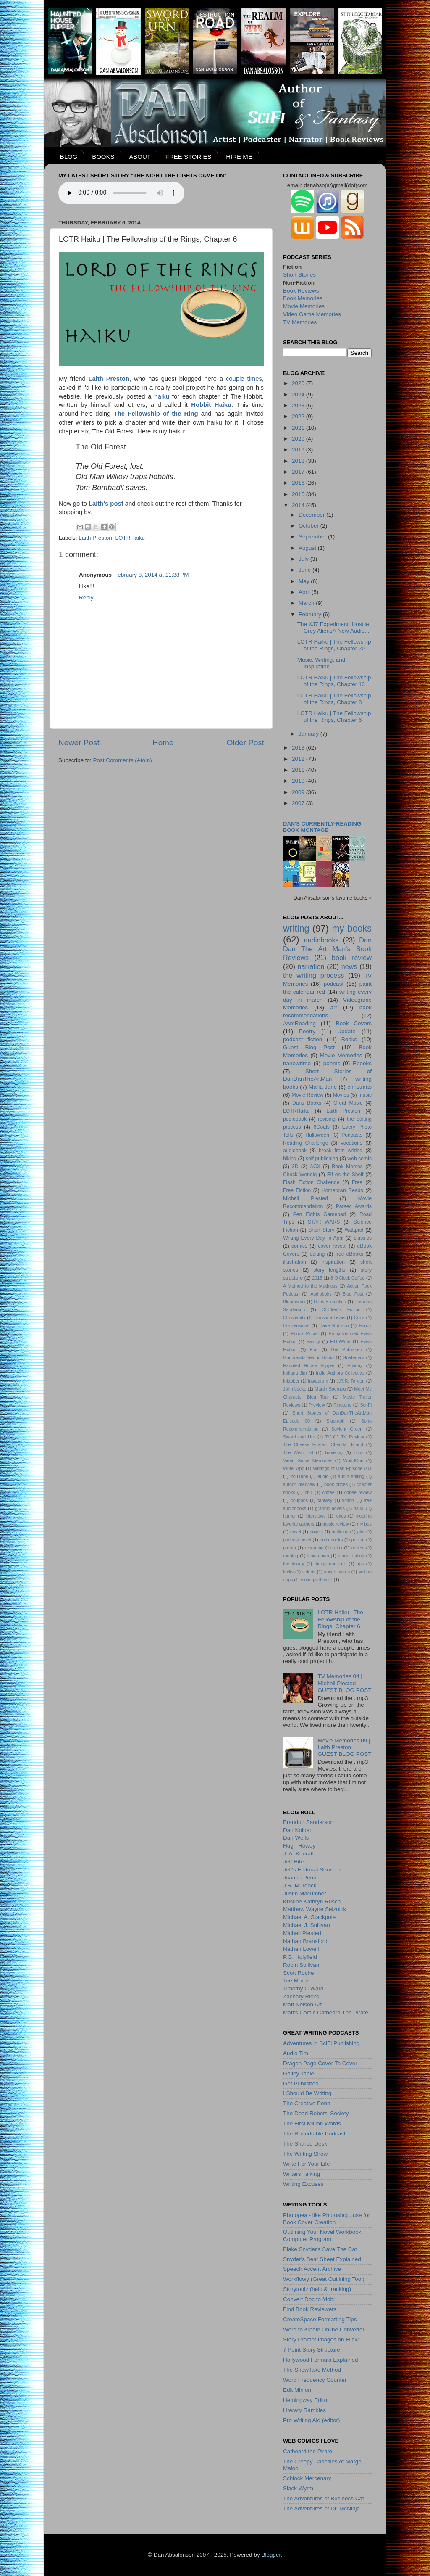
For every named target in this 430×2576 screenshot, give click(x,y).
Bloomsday (294, 1301)
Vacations (351, 1143)
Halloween (317, 1135)
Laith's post (106, 503)
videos (308, 1571)
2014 (299, 505)
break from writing (340, 1150)
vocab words (337, 1571)
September (313, 536)
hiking (289, 1158)
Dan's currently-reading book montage (322, 827)
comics (299, 1246)
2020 (299, 438)
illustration (294, 1262)
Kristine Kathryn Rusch (312, 1901)
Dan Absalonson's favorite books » (333, 898)
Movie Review (308, 1095)
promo (289, 1547)
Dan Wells (296, 1837)
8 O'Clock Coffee (347, 1277)
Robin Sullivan (301, 1965)
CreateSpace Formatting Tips (320, 2319)
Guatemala (354, 1357)
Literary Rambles (304, 2410)
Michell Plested (305, 1198)
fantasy (325, 1500)
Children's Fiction (341, 1309)
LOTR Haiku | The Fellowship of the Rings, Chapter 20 (334, 645)
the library (293, 1563)
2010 (299, 781)
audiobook (295, 1150)
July (304, 559)
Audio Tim (295, 2053)
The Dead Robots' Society (316, 2113)
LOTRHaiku (130, 538)
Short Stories (299, 275)
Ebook (365, 1325)
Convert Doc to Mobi (309, 2299)
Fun (314, 1349)
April (305, 592)
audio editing (351, 1476)
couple (235, 378)
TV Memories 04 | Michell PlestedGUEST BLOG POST (344, 1683)
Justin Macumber (304, 1893)
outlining (340, 1531)
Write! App (293, 1468)
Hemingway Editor (306, 2400)
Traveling (333, 1452)
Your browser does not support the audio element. (121, 193)
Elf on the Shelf (345, 1174)
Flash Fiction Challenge (311, 1182)
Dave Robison (334, 1325)
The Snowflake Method (312, 2370)
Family (313, 1341)
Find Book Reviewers (310, 2309)
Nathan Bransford (305, 1941)
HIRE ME (239, 156)
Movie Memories (304, 306)
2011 (299, 770)
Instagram (318, 1380)
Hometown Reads (342, 1190)
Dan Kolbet (297, 1830)
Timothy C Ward (303, 1988)
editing (317, 1254)
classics (363, 1238)
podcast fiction (302, 1039)
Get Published (346, 1349)
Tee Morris (296, 1980)
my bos (364, 1523)
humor (289, 1515)
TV (328, 1436)
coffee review (358, 1492)
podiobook (295, 1119)
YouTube (299, 1476)
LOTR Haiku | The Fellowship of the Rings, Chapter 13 (334, 680)
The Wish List (298, 1452)
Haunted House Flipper (308, 1365)
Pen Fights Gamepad (319, 1214)
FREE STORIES (188, 156)
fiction (348, 1500)
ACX (315, 1166)
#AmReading (299, 1023)
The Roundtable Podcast (314, 2133)
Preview (317, 1404)
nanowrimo (297, 1063)
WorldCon (353, 1460)
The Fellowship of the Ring (156, 413)
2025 (299, 383)
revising (327, 1119)
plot (360, 1531)
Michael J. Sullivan (306, 1925)
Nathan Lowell (301, 1949)
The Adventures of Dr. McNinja (321, 2508)
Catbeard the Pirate (307, 2451)
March (307, 603)
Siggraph (335, 1420)
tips (360, 1563)
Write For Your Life (306, 2164)
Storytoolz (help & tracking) (317, 2289)
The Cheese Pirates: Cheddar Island (323, 1444)
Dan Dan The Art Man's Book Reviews (327, 948)
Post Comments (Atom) (122, 760)
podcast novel (297, 1539)
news (349, 966)
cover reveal (332, 1246)
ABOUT (140, 156)
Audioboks (320, 1293)
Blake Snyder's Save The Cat (320, 2249)
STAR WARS (324, 1222)
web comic (359, 1158)
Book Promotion (330, 1301)
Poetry (307, 1031)
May (305, 581)
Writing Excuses (303, 2184)
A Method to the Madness (310, 1285)
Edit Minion (297, 2390)
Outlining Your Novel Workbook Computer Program (322, 2235)
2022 (299, 416)
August (308, 548)
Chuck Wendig (300, 1174)
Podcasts (351, 1135)
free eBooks (350, 1254)
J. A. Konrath (299, 1853)
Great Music (347, 1103)
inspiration (333, 1262)
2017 (299, 472)
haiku (161, 396)
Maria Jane (323, 1087)
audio (322, 1476)
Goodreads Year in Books (309, 1357)
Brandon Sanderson (308, 1822)
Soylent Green (347, 1428)
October (309, 526)
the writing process (313, 975)
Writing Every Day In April (313, 1238)
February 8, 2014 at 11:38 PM (151, 575)
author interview (299, 1484)
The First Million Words (312, 2123)
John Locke (295, 1388)
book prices (336, 1484)
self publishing (322, 1158)
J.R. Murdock (300, 1885)
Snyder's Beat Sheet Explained (322, 2259)
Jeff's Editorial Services (312, 1869)
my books (352, 928)
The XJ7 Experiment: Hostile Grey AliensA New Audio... (333, 627)
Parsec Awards (354, 1206)
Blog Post (353, 1293)
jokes (340, 1515)
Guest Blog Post (309, 1047)
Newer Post (79, 742)
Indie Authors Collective (340, 1372)
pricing (358, 1539)
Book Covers (354, 1023)
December (312, 515)
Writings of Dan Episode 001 (342, 1468)
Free (357, 1182)
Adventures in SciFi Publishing (321, 2043)
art (333, 1007)
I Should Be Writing (307, 2093)
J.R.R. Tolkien (350, 1380)
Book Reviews (301, 291)
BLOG (69, 156)
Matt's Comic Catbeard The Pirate (325, 2012)
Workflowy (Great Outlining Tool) (323, 2279)
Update (346, 1031)
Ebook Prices (305, 1333)
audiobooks (321, 940)
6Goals (321, 1127)
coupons (299, 1500)
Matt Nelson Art (302, 2004)
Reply (86, 597)
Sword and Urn (299, 1436)
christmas (359, 1087)
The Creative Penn (306, 2103)
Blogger (271, 2555)
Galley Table (298, 2073)
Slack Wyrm (298, 2488)
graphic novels (330, 1508)
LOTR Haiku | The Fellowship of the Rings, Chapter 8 (334, 698)
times (254, 378)
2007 (299, 803)
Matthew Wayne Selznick (314, 1909)
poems (332, 1063)
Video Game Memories (312, 314)
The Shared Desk (305, 2144)
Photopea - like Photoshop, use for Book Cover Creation (326, 2218)
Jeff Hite (293, 1861)
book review (352, 957)
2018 (299, 461)
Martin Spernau (330, 1388)
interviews (316, 1515)
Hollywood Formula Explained (320, 2360)
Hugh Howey (299, 1845)
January (309, 734)
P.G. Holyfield (300, 1957)
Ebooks (362, 1063)
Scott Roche (298, 1973)
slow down (318, 1555)
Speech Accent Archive (312, 2269)
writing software (317, 1579)
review (357, 1547)
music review (335, 1523)
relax (337, 1547)
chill (309, 1492)
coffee (328, 1492)
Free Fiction (297, 1190)
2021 (299, 428)
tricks (288, 1571)
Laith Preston (108, 378)
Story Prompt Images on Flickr (321, 2339)
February (311, 614)
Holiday (354, 1365)
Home (162, 742)
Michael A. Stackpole (309, 1917)
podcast (333, 984)
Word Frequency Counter (314, 2380)
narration (311, 966)
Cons (359, 1317)
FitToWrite (340, 1341)
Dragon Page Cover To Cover (320, 2063)
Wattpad (354, 1230)
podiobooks (331, 1539)
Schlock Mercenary (307, 2478)
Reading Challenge (305, 1143)
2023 (299, 405)
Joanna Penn (300, 1877)
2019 (299, 449)
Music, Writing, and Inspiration (321, 663)
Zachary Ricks (301, 1996)
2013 (299, 747)
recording (314, 1547)
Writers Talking (301, 2174)
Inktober (291, 1380)
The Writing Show (305, 2154)
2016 (299, 483)
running (290, 1555)
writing (296, 928)
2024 (299, 394)
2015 (299, 494)
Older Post (245, 742)
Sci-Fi (366, 1404)
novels (316, 1531)
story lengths (329, 1270)
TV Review (352, 1436)
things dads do (330, 1563)
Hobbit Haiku (211, 404)
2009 (299, 792)
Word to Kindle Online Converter (323, 2329)
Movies (341, 1095)
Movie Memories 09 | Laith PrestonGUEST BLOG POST (344, 1747)
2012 (299, 759)
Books (349, 1039)
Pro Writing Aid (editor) (311, 2420)
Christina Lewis (329, 1317)
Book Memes (347, 1166)
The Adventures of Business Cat (323, 2498)
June (305, 570)
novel (295, 1531)
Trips (359, 1452)
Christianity (294, 1317)
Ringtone (342, 1404)
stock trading (351, 1555)
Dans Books (306, 1103)
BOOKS (103, 156)
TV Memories (300, 322)
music (365, 1095)
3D (295, 1166)
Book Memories (302, 298)
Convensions (296, 1325)
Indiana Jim (295, 1372)
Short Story (321, 1230)
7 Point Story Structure (311, 2349)
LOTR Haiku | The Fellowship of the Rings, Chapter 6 (334, 716)
